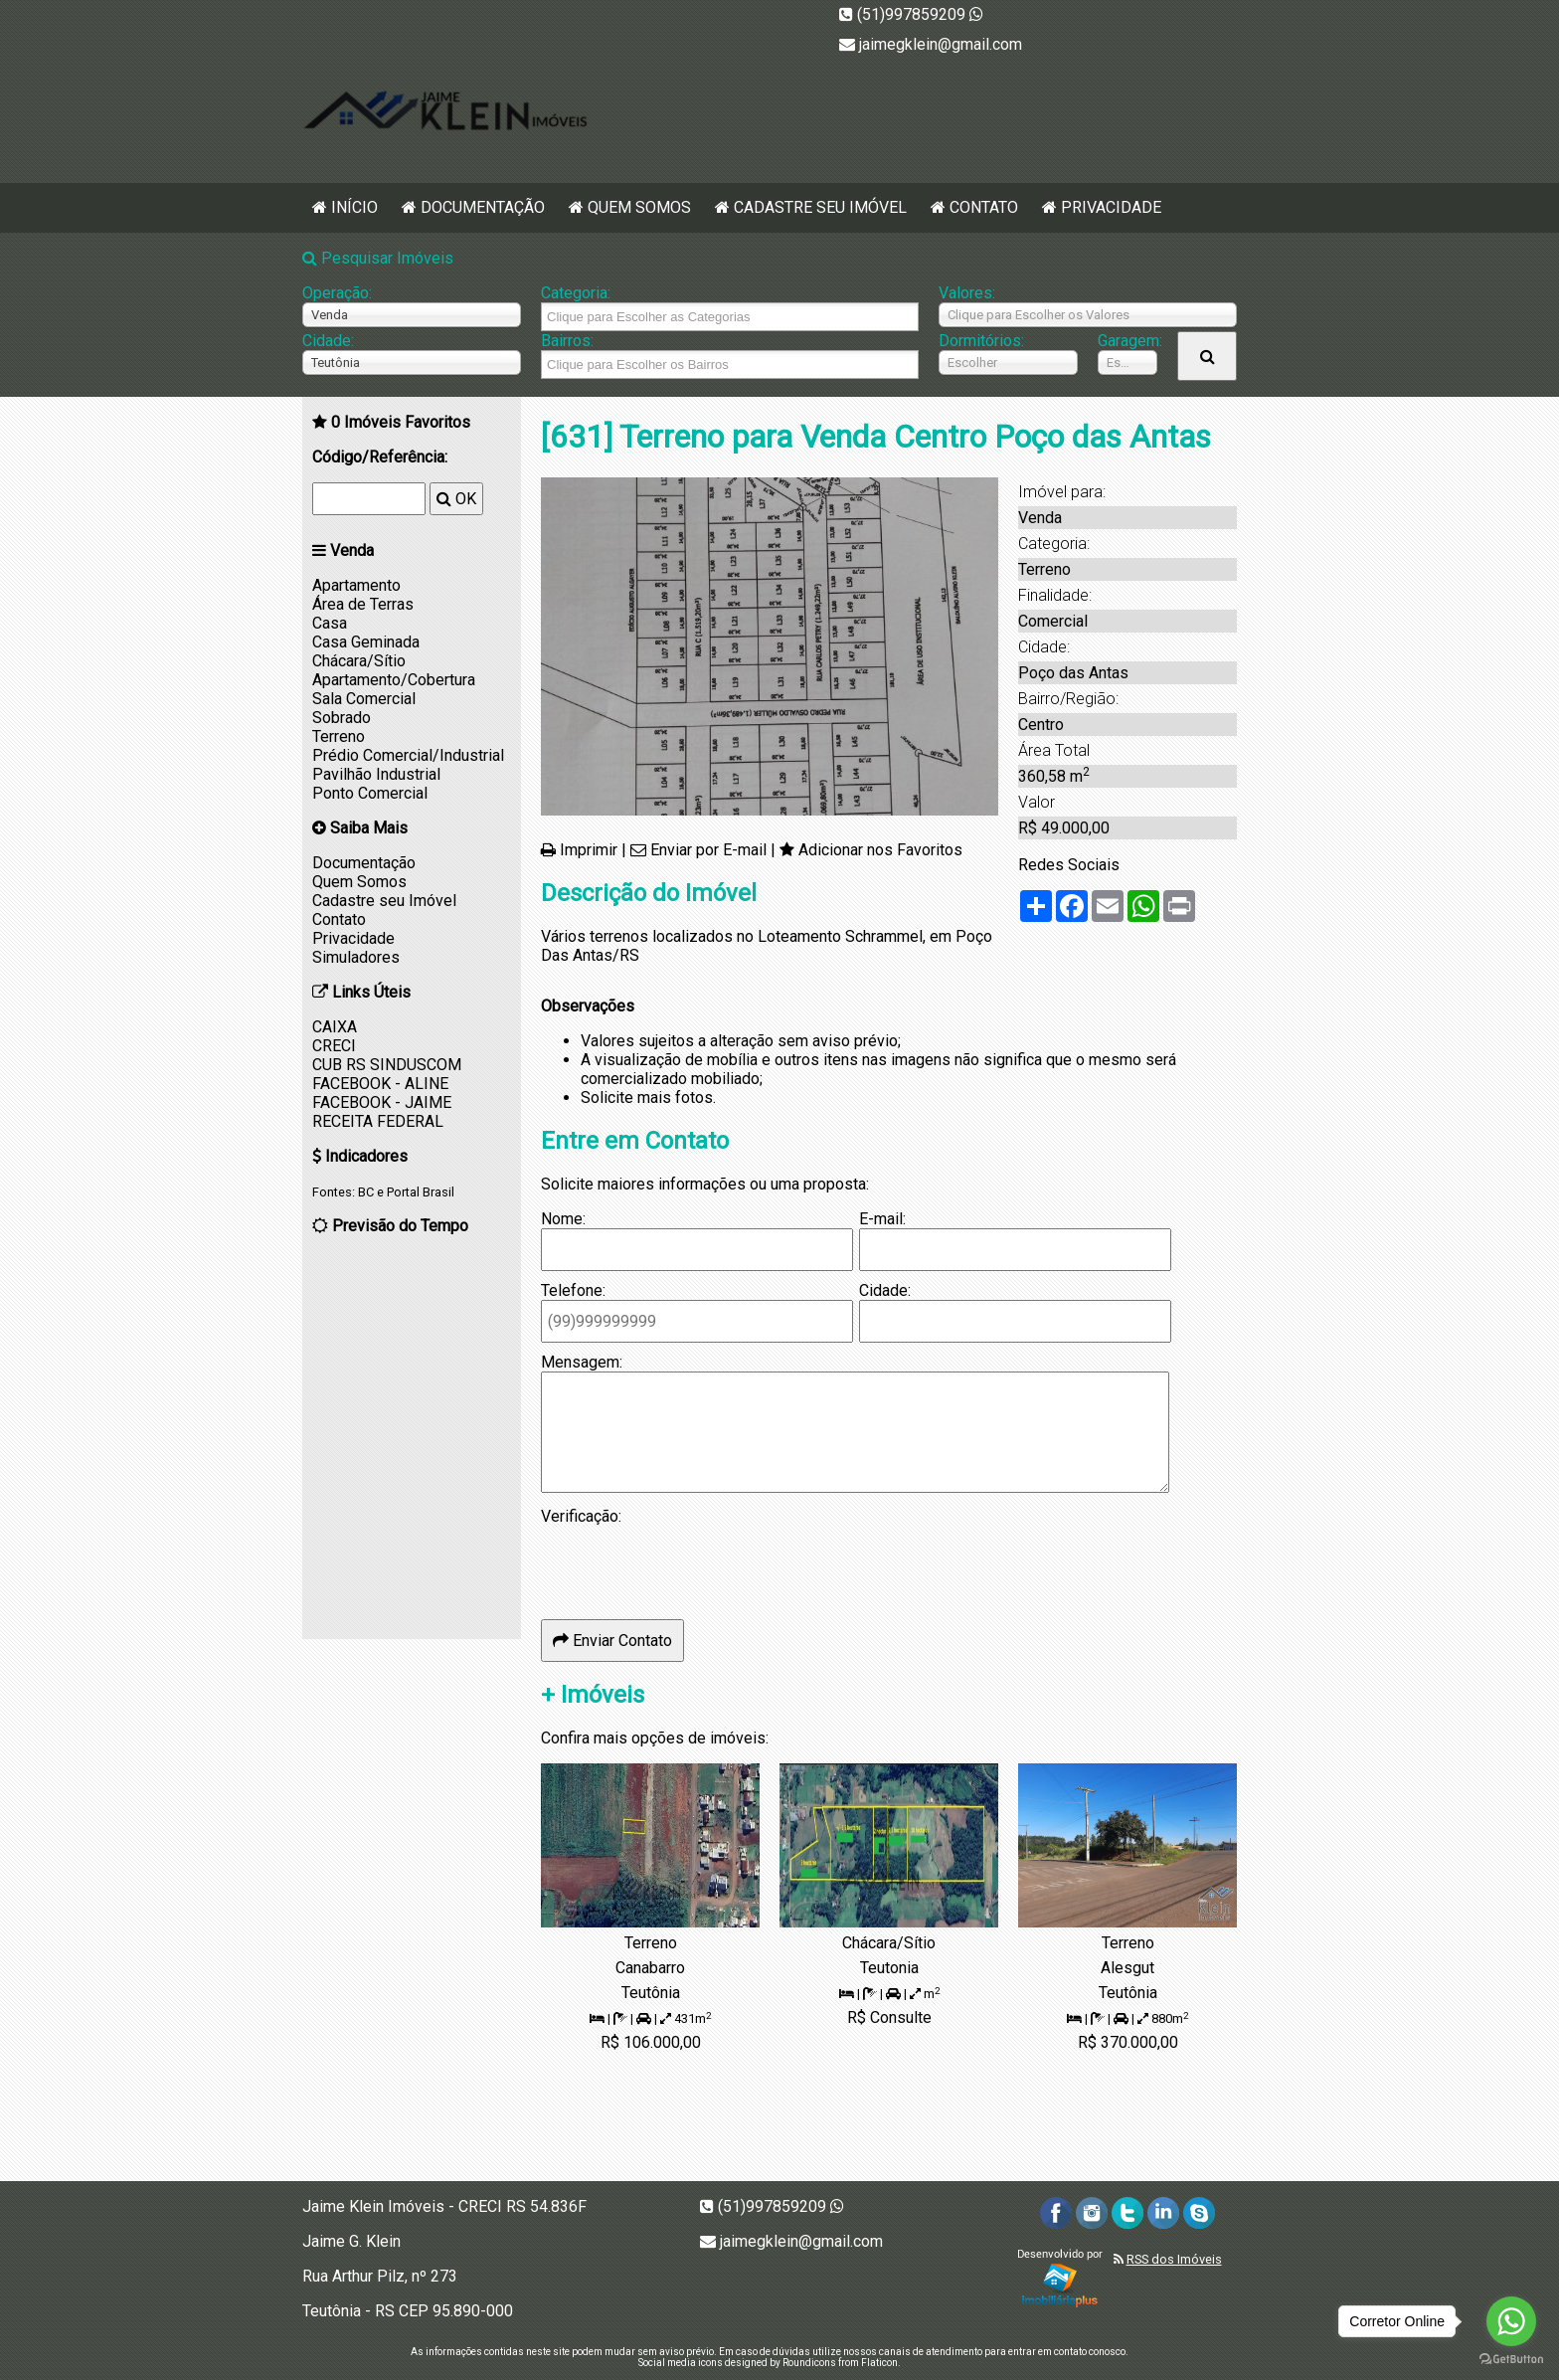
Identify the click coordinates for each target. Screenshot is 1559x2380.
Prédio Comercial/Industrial (408, 755)
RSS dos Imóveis (1174, 2259)
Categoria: (575, 292)
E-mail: (882, 1218)
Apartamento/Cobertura (393, 679)
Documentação (483, 207)
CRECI (334, 1045)
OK (456, 498)
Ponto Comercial (370, 793)
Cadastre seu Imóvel (820, 207)
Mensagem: (581, 1362)
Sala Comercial (364, 698)
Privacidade (1111, 207)
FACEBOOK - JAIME (381, 1102)
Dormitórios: (981, 340)
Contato (984, 207)
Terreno (338, 736)
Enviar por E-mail (708, 849)
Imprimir (588, 849)
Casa (329, 623)
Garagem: (1127, 340)
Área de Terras (363, 604)
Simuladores (356, 957)
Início (354, 207)
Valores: (967, 292)
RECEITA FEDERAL (377, 1121)
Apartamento (356, 585)
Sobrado (341, 717)
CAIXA (334, 1026)
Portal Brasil (420, 1192)
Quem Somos (639, 207)
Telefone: (573, 1290)
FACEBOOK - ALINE (380, 1083)
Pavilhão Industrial (376, 774)
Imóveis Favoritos (400, 422)
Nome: (563, 1218)
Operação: (337, 292)
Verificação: (581, 1516)
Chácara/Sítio (359, 660)
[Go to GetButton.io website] (1511, 2359)
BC (366, 1192)
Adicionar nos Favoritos (880, 849)
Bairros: (567, 340)
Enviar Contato (612, 1640)
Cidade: (328, 340)
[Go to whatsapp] (1511, 2321)
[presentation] (692, 1564)
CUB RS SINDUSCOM (386, 1064)
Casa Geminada (366, 642)
